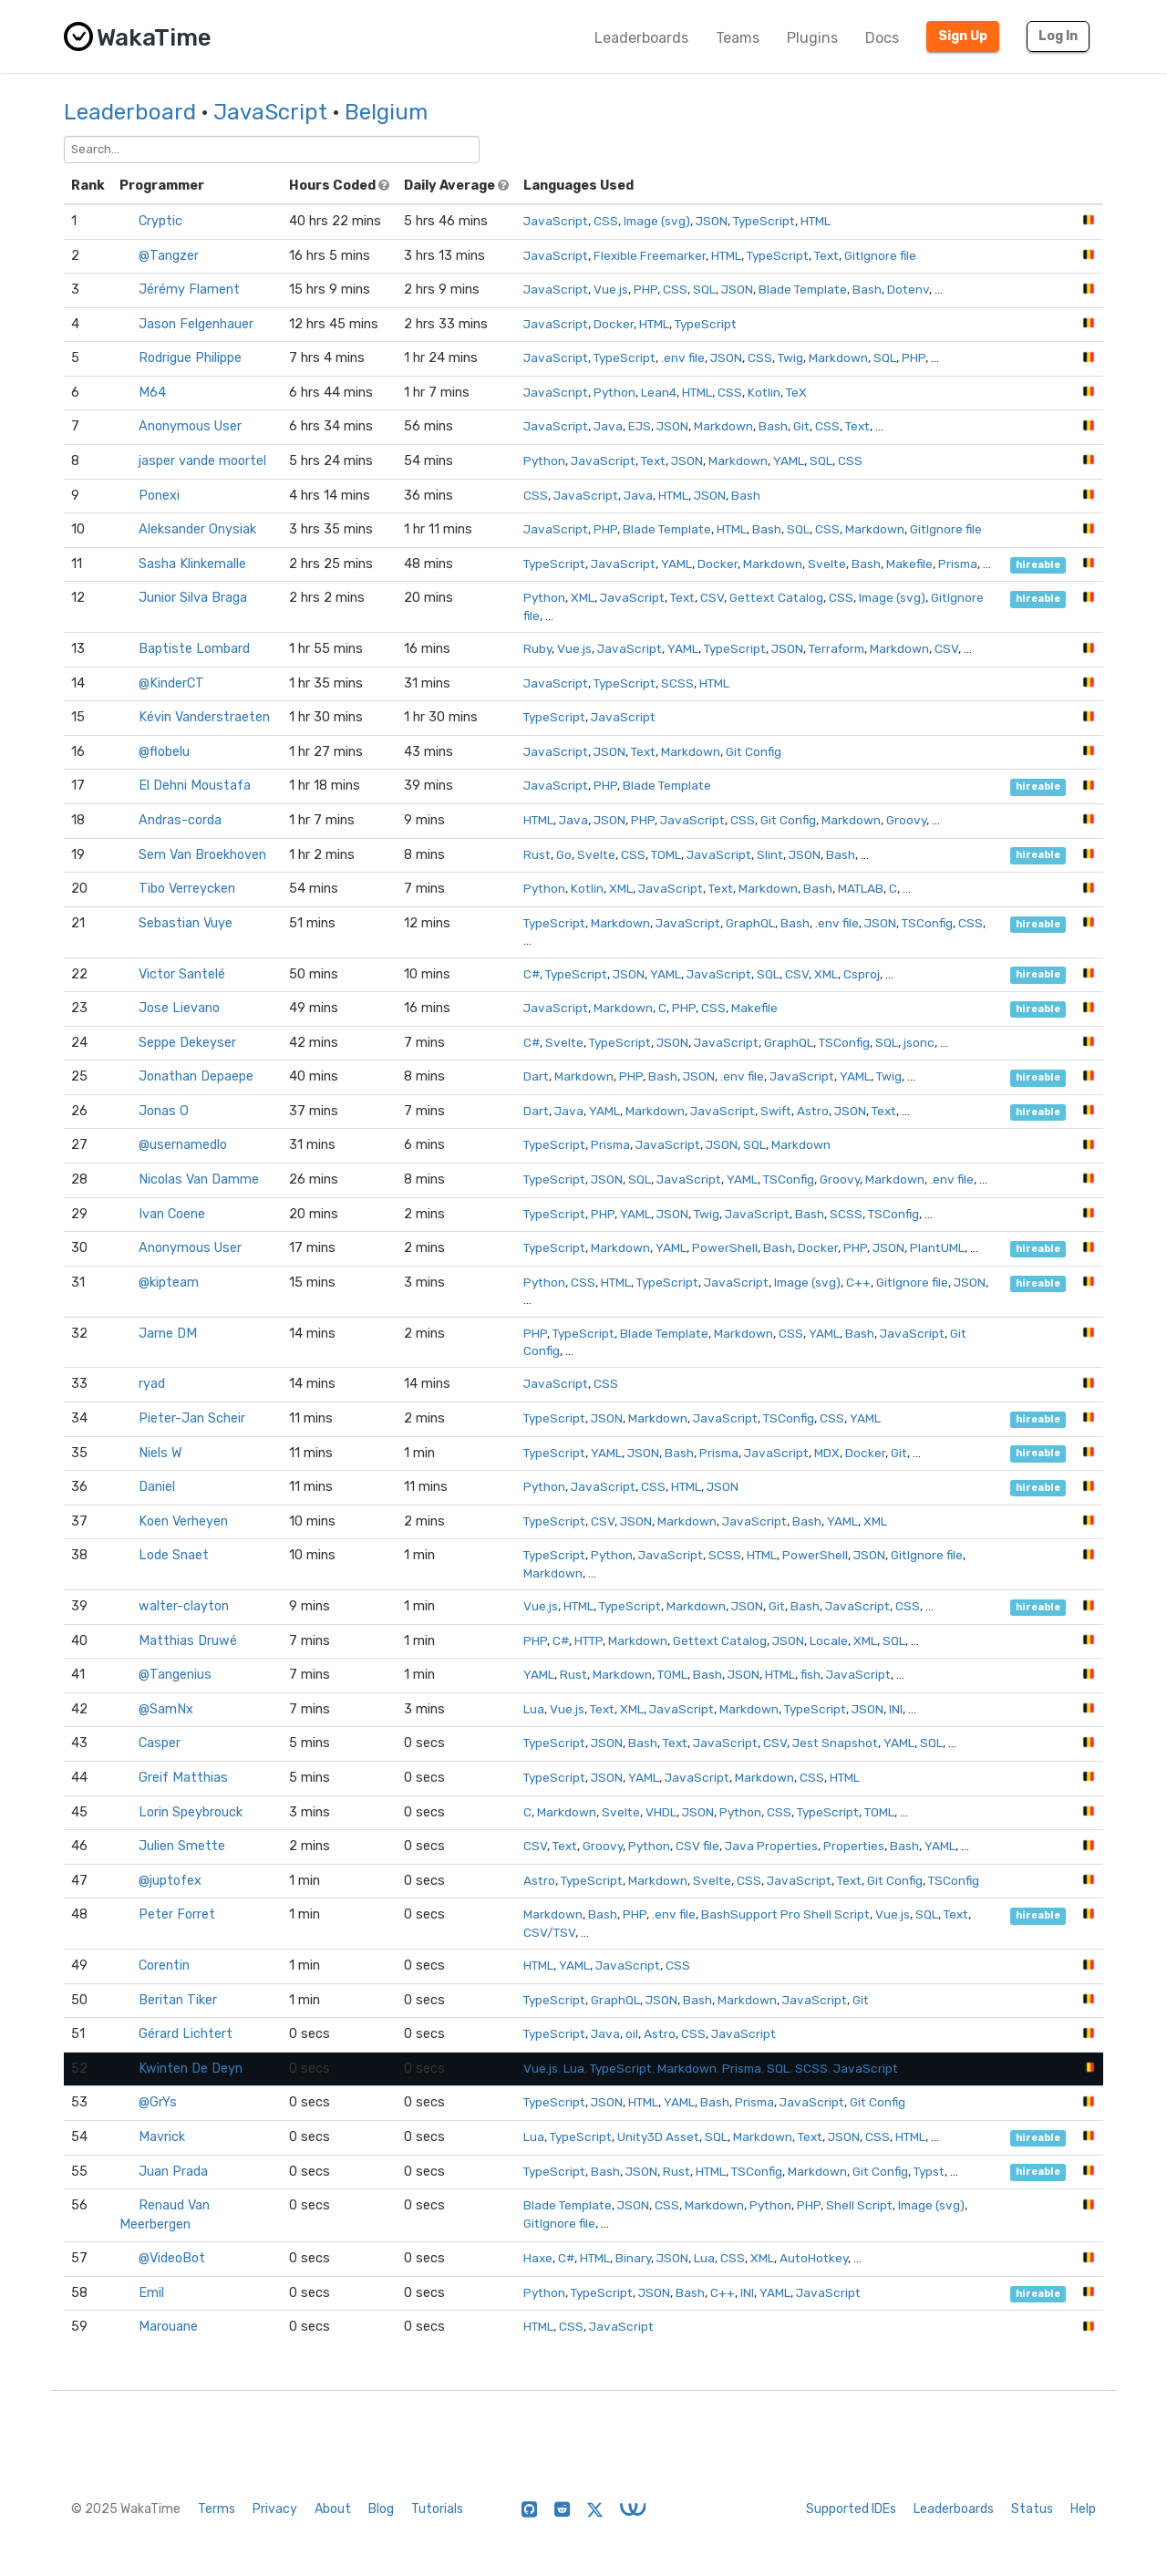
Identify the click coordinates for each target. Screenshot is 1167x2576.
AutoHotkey (814, 2257)
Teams (737, 38)
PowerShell (725, 1247)
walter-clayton (184, 1606)
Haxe (538, 2257)
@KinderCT (171, 683)
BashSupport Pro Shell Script (785, 1914)
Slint (770, 854)
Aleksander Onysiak (197, 529)
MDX (827, 1452)
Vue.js (611, 289)
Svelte (827, 563)
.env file (683, 357)
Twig (790, 357)
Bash (867, 289)
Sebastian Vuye (185, 923)
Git (801, 426)
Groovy (906, 819)
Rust (537, 854)
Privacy (275, 2509)
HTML (815, 220)
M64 (152, 392)
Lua (533, 1709)
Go (564, 854)
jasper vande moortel (202, 461)
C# (531, 974)
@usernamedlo (183, 1145)
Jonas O (164, 1111)
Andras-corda (180, 820)
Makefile (909, 563)
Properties (853, 1845)
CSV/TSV (549, 1932)
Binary (633, 2257)
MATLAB (860, 888)
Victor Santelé (182, 974)
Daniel (157, 1487)
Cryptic (160, 221)
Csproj (861, 974)
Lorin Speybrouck (191, 1812)
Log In (1058, 36)
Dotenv (908, 289)
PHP (645, 289)
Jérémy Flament (189, 289)
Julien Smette (182, 1846)
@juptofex (170, 1880)
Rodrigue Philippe (190, 358)
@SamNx (166, 1709)
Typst (929, 2171)
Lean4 (658, 392)
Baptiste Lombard (194, 649)
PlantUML (937, 1247)
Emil (151, 2293)
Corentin (164, 1965)
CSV (712, 597)
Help (1083, 2509)
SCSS (677, 683)
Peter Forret (177, 1914)
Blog (381, 2509)
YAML (788, 460)
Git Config (753, 751)
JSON (712, 220)
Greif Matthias (183, 1777)
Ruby (537, 648)
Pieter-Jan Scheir (192, 1418)
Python (614, 392)
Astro (813, 1110)
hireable (1038, 565)
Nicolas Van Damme (199, 1179)
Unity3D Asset (658, 2136)
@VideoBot (172, 2258)
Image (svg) (657, 220)
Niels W (160, 1453)
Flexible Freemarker (650, 255)
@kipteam (169, 1282)
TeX (796, 392)
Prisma (957, 563)
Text (826, 255)
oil (631, 2033)
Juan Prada (173, 2171)
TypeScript (764, 220)
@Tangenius (175, 1674)
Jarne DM (168, 1333)
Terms (216, 2509)
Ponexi (159, 495)
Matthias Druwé (188, 1641)
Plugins (812, 38)
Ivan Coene (172, 1214)
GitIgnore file (880, 255)
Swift (775, 1110)
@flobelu (164, 752)
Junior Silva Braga (193, 597)
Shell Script (859, 2205)
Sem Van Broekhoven (202, 855)
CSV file (697, 1845)
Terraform (836, 648)
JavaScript (270, 112)
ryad (152, 1383)
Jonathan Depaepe (196, 1076)
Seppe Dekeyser (187, 1042)
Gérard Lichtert (185, 2034)
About (333, 2509)
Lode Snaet (174, 1555)
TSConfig (927, 923)
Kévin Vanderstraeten (204, 717)
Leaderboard (130, 112)
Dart (536, 1076)
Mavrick (162, 2137)
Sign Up (962, 36)
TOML (666, 854)
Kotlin (764, 392)
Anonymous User (190, 426)
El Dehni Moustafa (195, 785)
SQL (704, 289)
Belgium (386, 112)
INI (896, 1709)
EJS (639, 426)
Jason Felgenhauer (196, 324)
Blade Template (803, 289)
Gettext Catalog (776, 597)
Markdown (838, 357)
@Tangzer (169, 256)
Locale (829, 1640)
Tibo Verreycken (187, 888)
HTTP (588, 1640)
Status (1032, 2509)
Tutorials (437, 2509)
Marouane (168, 2326)
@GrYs (158, 2102)
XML (582, 597)
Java (608, 426)
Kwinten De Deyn (191, 2068)
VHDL (660, 1812)
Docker (614, 323)
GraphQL (750, 923)
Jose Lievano (179, 1008)
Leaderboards (641, 38)
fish (810, 1674)
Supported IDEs (851, 2509)
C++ (858, 1282)
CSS (606, 220)
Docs (882, 38)
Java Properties (771, 1845)
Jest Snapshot (835, 1742)
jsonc (919, 1042)
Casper (160, 1743)
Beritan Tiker (178, 2000)
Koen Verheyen (183, 1521)
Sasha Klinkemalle (192, 564)
